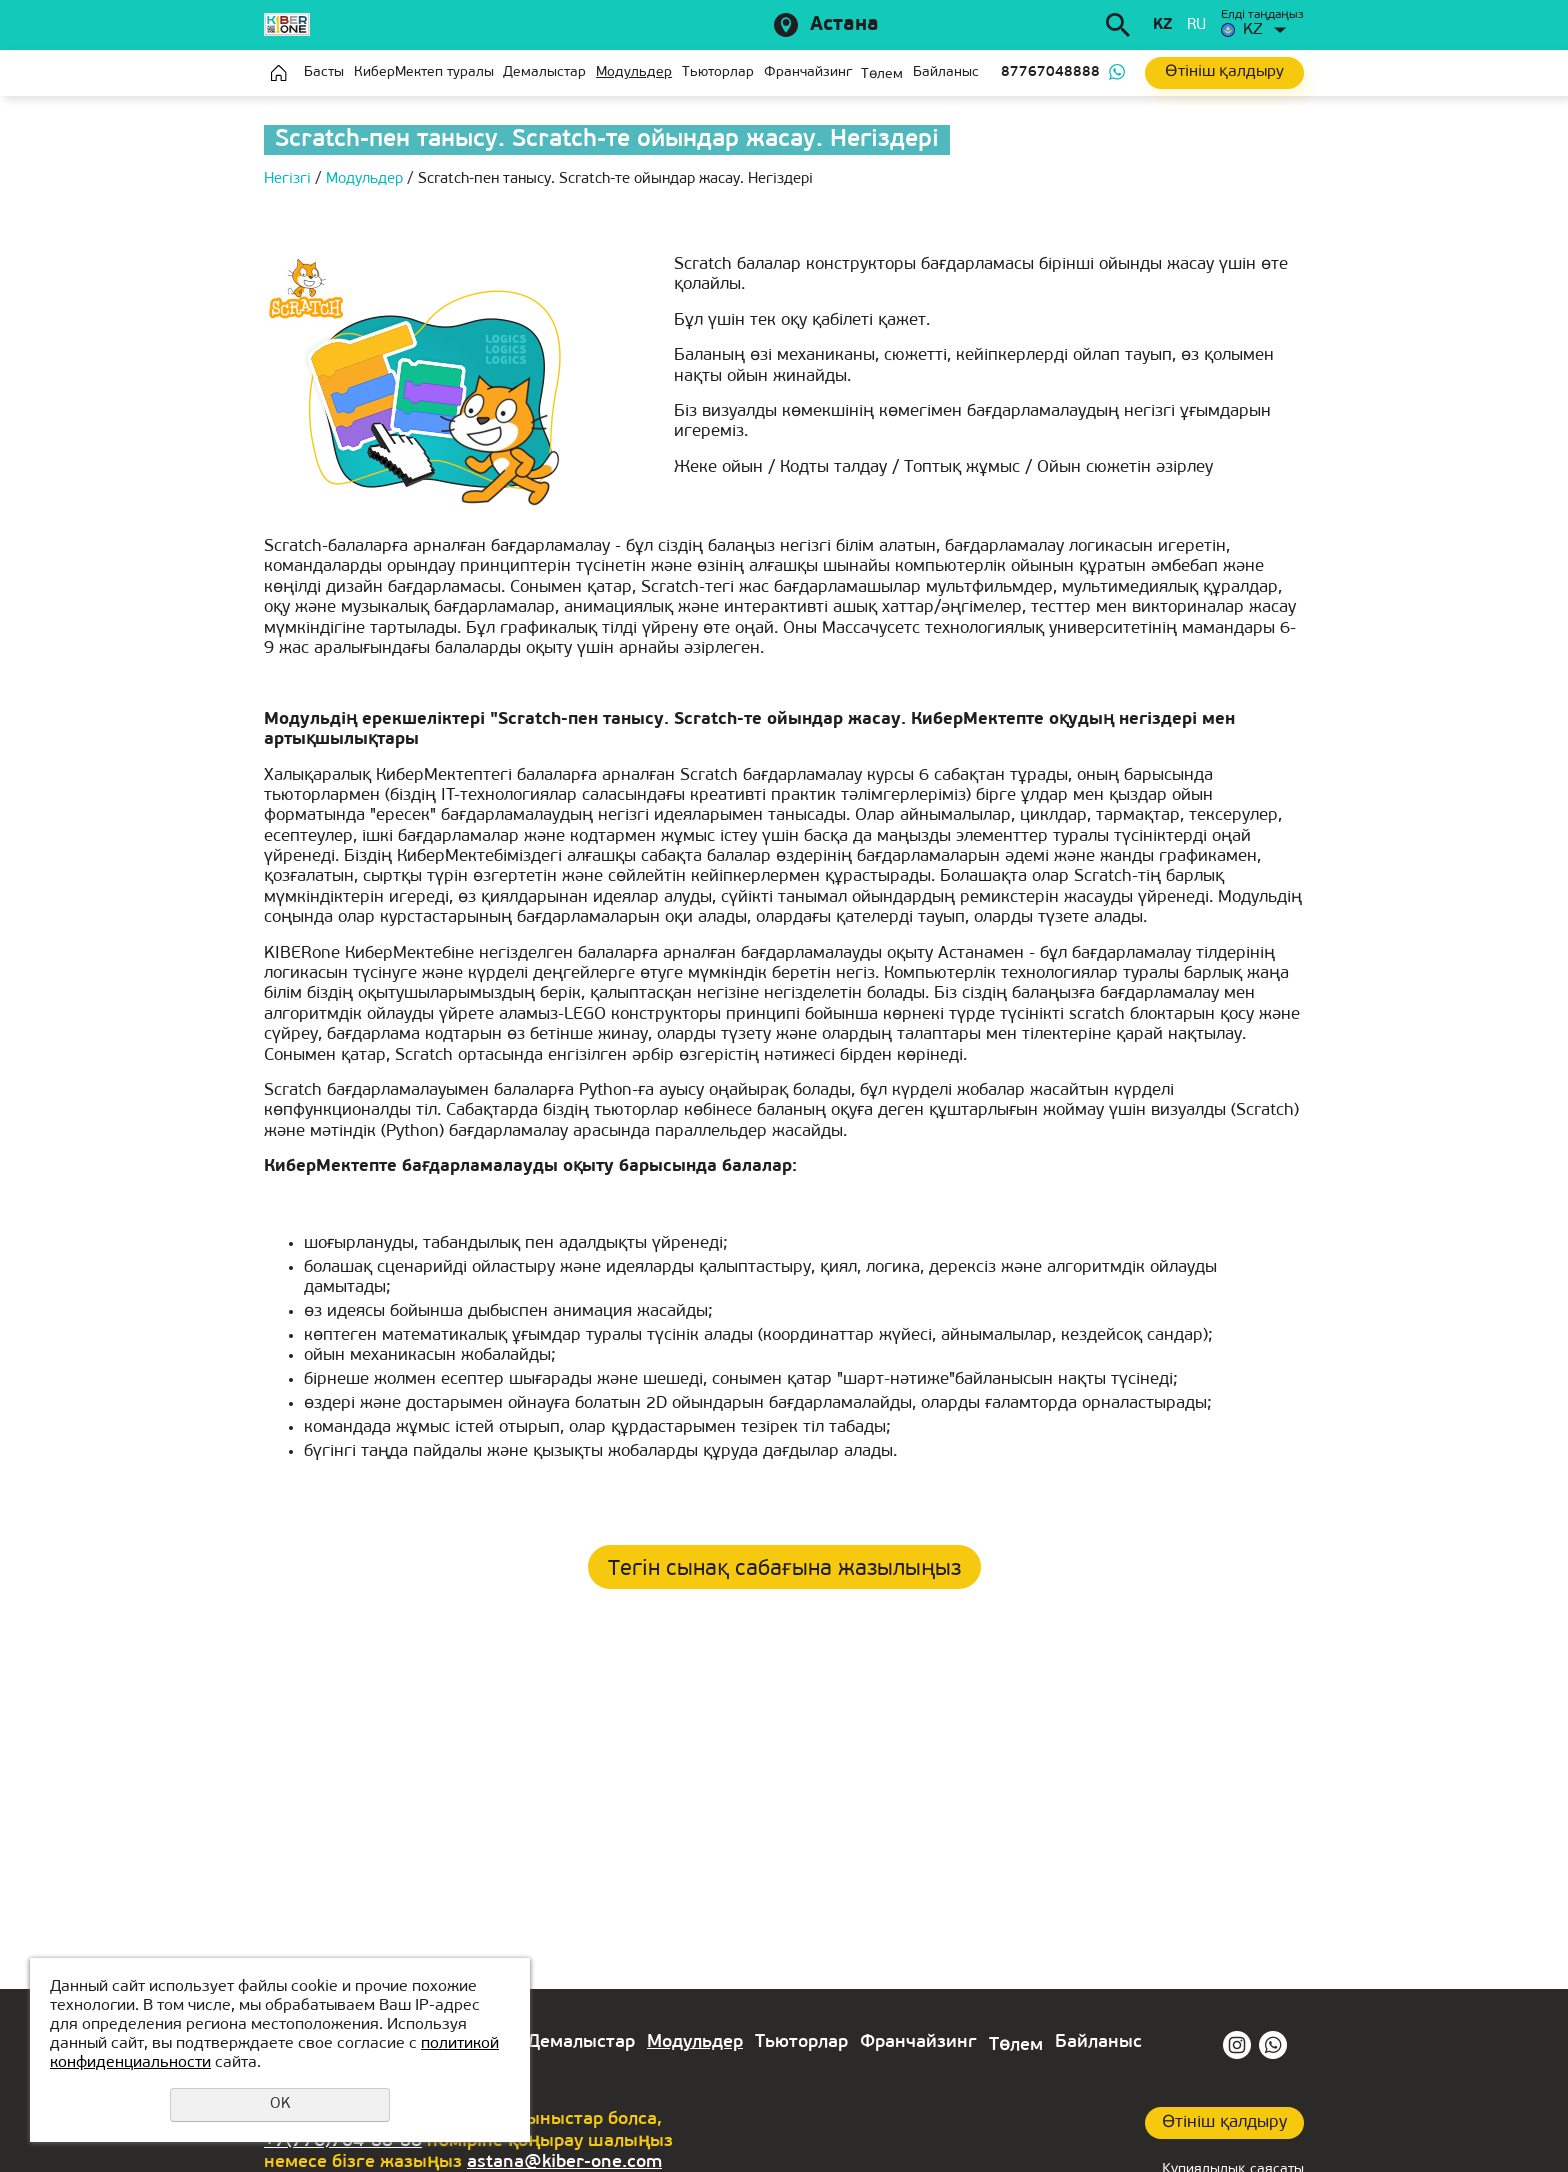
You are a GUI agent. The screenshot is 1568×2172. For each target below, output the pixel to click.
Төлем (882, 74)
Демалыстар (544, 72)
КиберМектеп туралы (424, 72)
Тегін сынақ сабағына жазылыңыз (784, 1569)
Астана (844, 25)
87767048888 (1050, 72)
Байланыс (946, 72)
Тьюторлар (718, 72)
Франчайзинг (808, 72)
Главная (279, 73)
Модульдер (634, 72)
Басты (324, 72)
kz (1162, 25)
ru (1196, 25)
